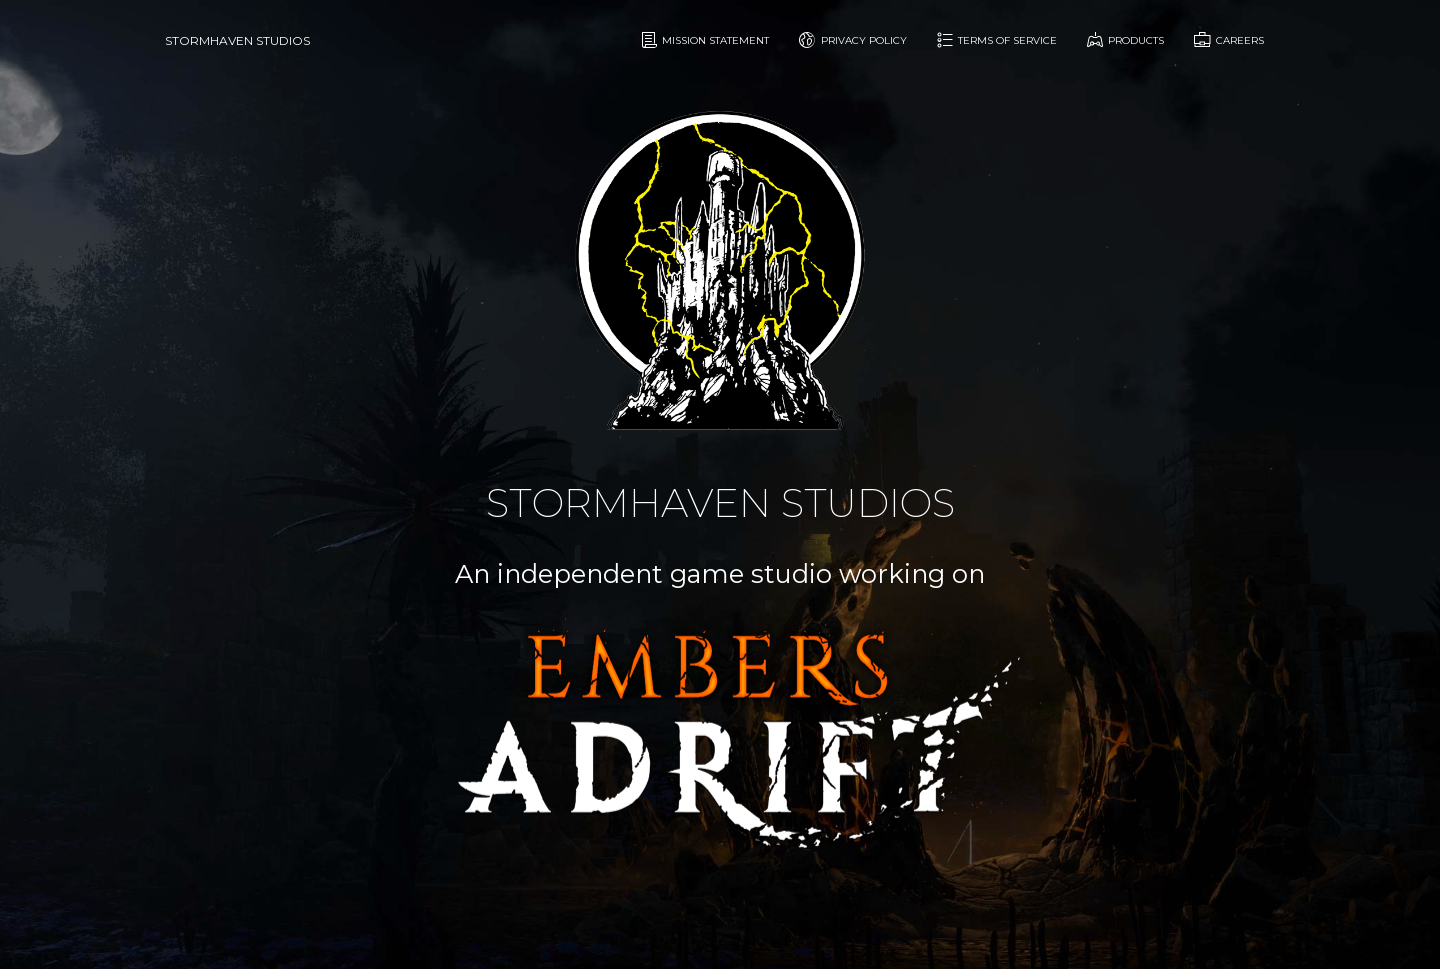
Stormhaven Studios (237, 40)
